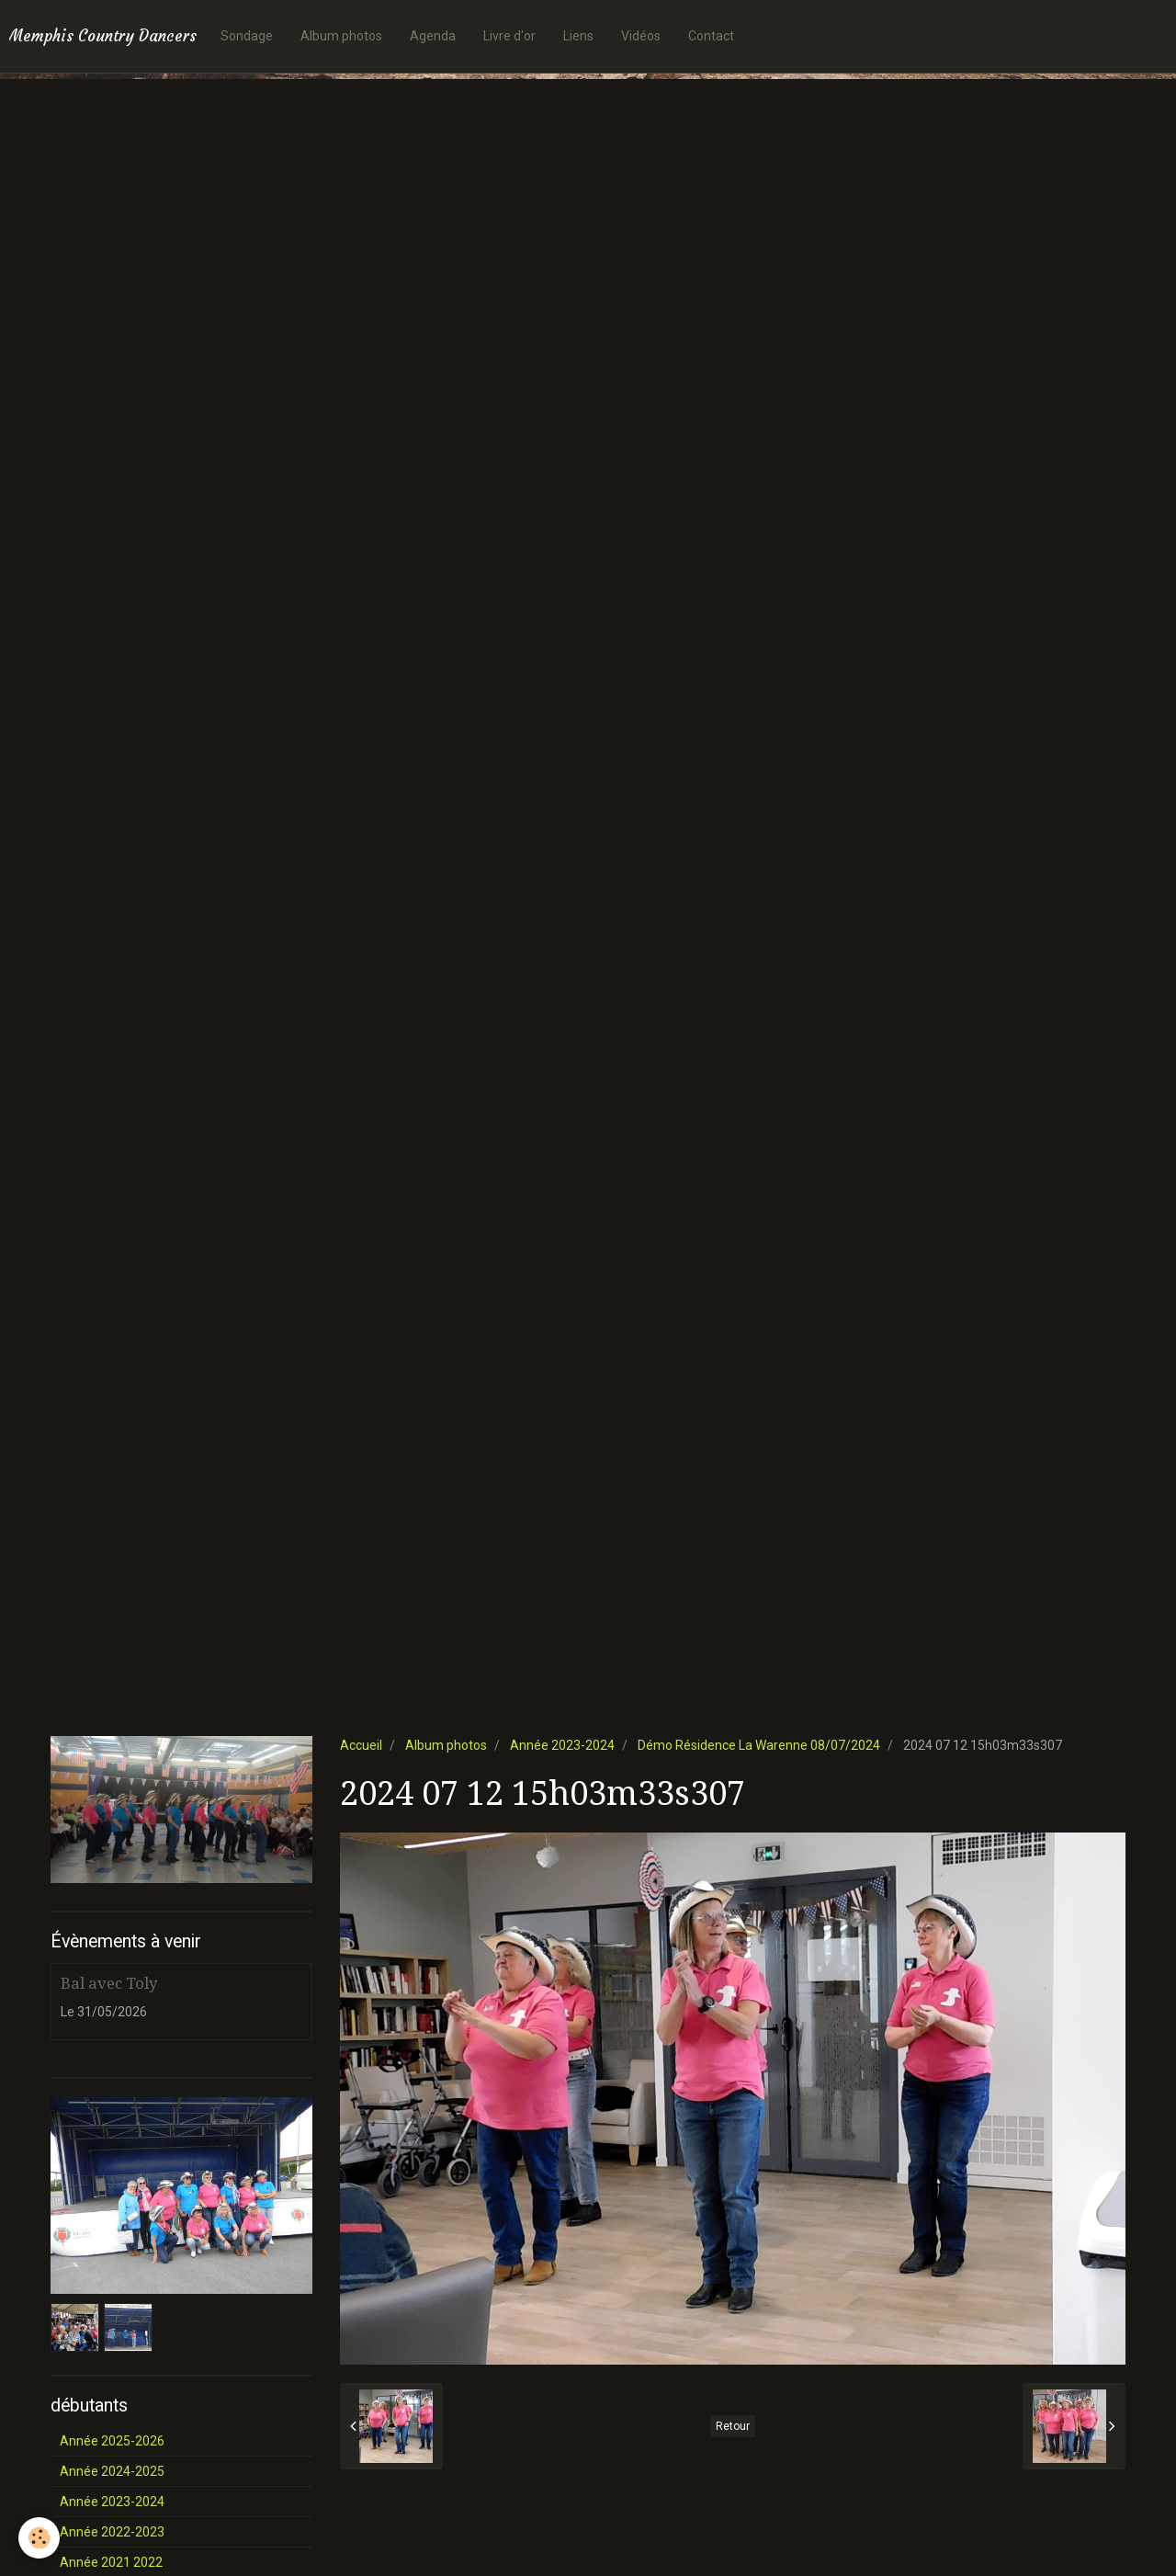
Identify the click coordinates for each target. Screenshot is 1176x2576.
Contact (711, 35)
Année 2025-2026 (112, 2441)
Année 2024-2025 (112, 2471)
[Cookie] (39, 2538)
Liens (578, 35)
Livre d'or (509, 35)
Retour (733, 2426)
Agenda (433, 35)
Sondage (246, 35)
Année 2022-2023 (112, 2532)
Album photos (341, 35)
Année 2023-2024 (562, 1745)
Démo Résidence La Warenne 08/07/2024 (759, 1745)
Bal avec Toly (109, 1983)
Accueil (361, 1745)
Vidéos (641, 35)
